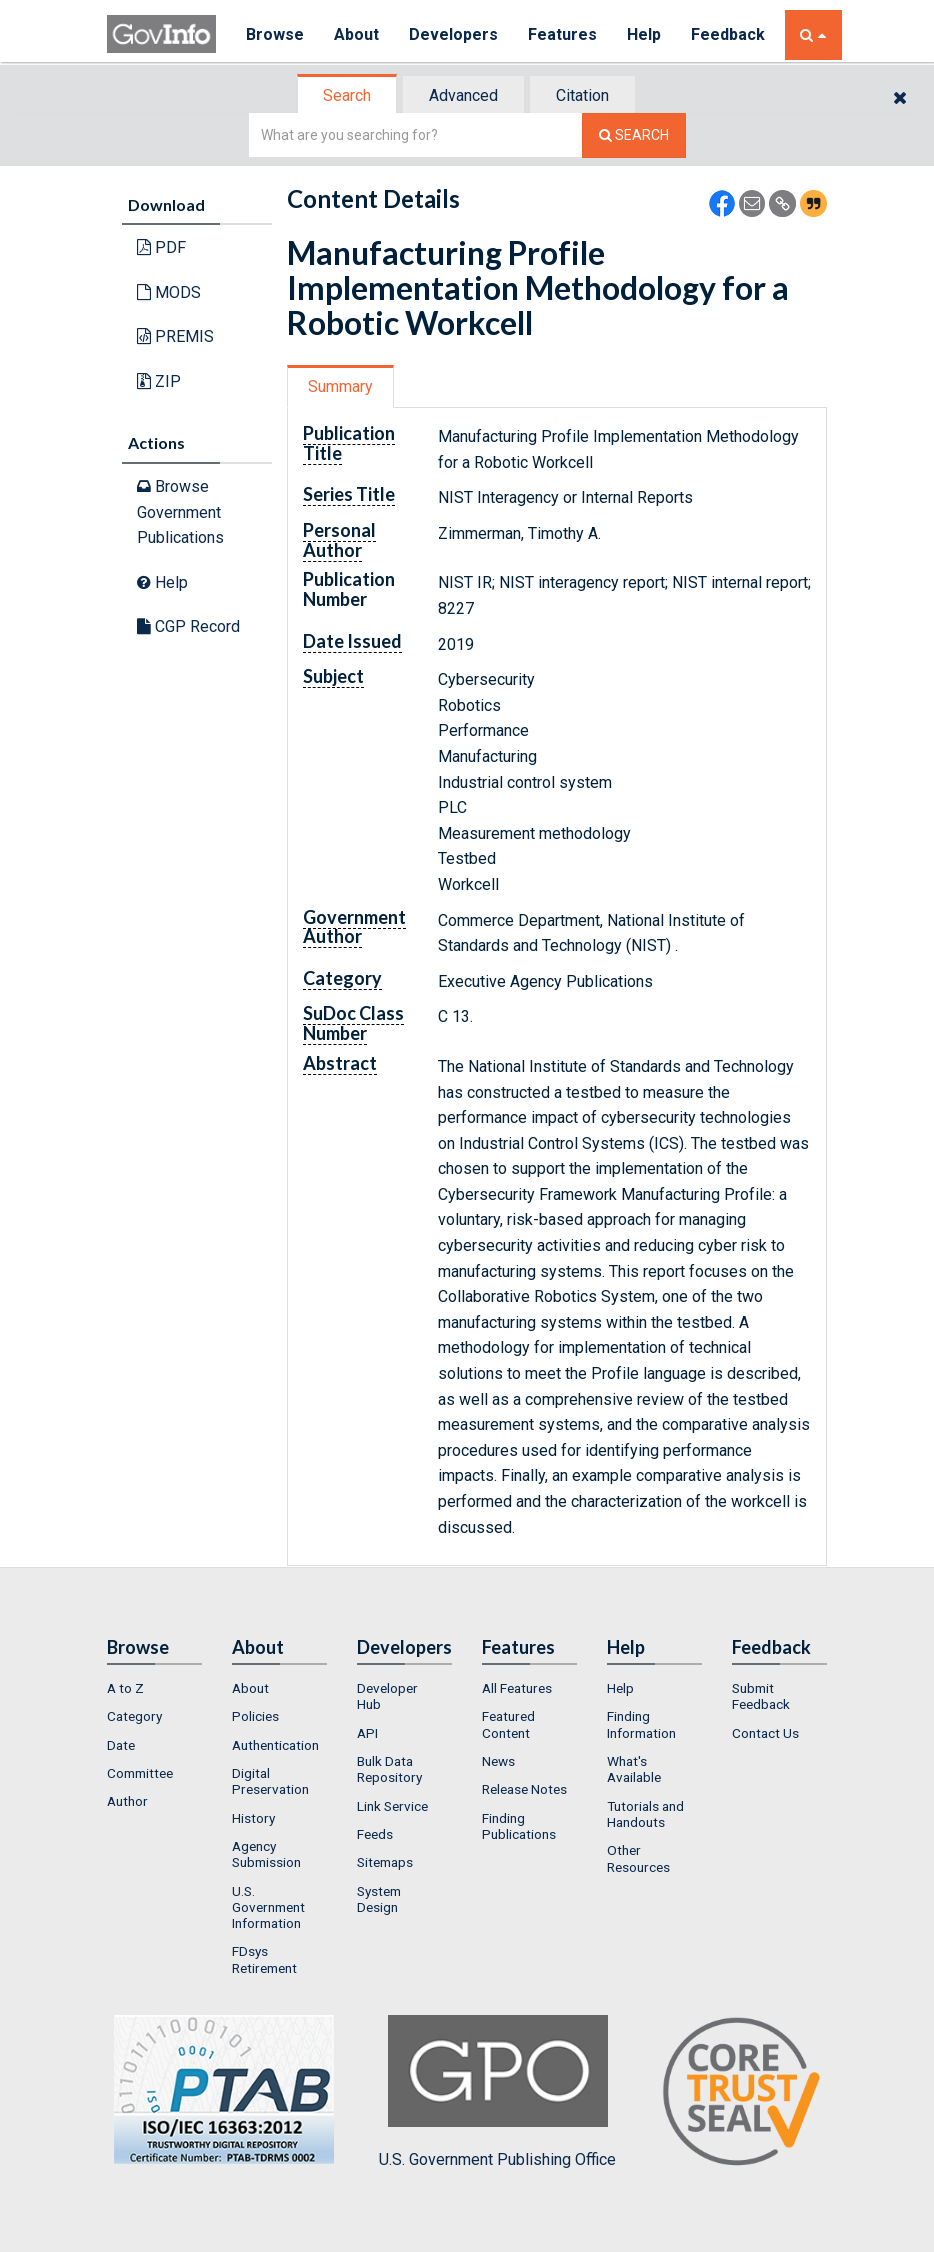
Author (127, 1801)
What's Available (634, 1769)
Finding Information (641, 1724)
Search (347, 95)
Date (121, 1745)
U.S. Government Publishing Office (497, 2092)
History (253, 1818)
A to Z (125, 1688)
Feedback (728, 34)
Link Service (392, 1806)
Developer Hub (387, 1696)
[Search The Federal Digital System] (634, 135)
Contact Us (765, 1733)
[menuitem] (154, 1688)
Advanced (463, 95)
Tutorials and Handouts (645, 1814)
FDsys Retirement (264, 1959)
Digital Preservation (270, 1781)
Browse (275, 34)
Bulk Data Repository (389, 1769)
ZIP (159, 381)
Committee (140, 1773)
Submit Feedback (761, 1696)
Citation (582, 95)
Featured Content (508, 1724)
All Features (517, 1688)
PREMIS (175, 336)
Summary (340, 386)
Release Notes (524, 1789)
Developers (453, 34)
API (367, 1733)
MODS (169, 292)
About (356, 34)
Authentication (275, 1745)
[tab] (348, 95)
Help (644, 34)
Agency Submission (266, 1854)
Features (562, 34)
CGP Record (188, 626)
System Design (379, 1899)
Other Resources (638, 1858)
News (498, 1761)
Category (134, 1716)
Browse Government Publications (180, 512)
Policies (255, 1716)
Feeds (375, 1834)
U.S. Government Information (268, 1907)
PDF (161, 247)
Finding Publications (519, 1826)
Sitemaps (385, 1862)
